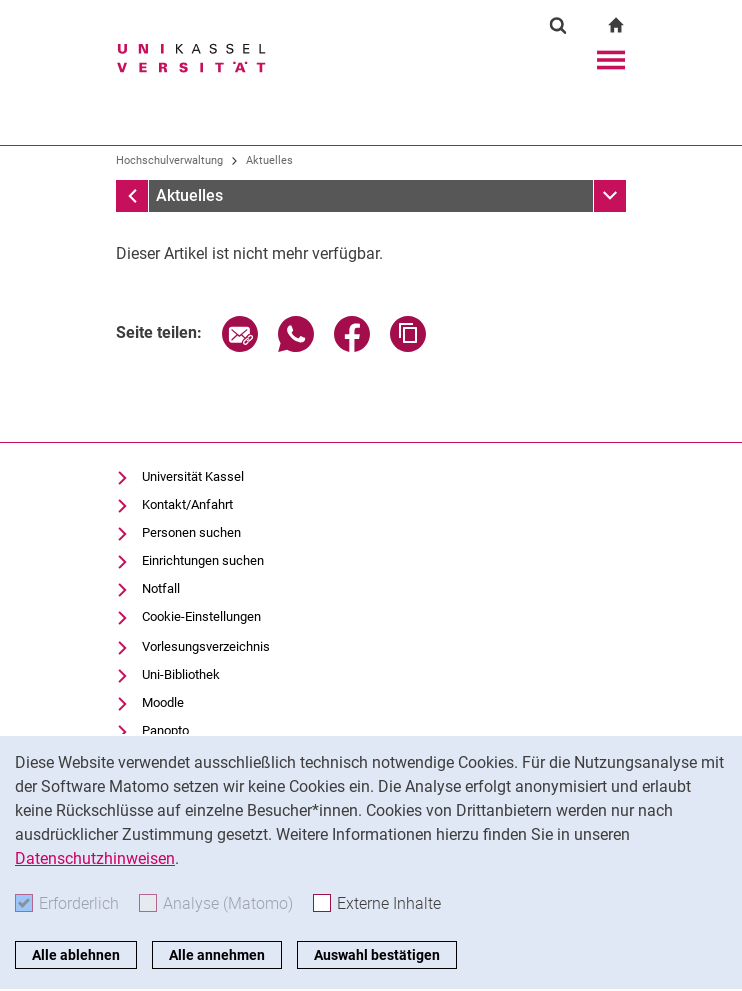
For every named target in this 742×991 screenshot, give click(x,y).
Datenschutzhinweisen (95, 858)
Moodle (163, 702)
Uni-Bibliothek (181, 674)
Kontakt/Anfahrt (187, 504)
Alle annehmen (217, 955)
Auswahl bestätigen (377, 955)
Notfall (161, 588)
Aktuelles (269, 160)
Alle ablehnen (76, 955)
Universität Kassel (193, 476)
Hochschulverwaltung (169, 160)
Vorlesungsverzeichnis (206, 646)
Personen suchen (191, 532)
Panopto (165, 730)
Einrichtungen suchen (203, 560)
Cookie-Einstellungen (201, 616)
